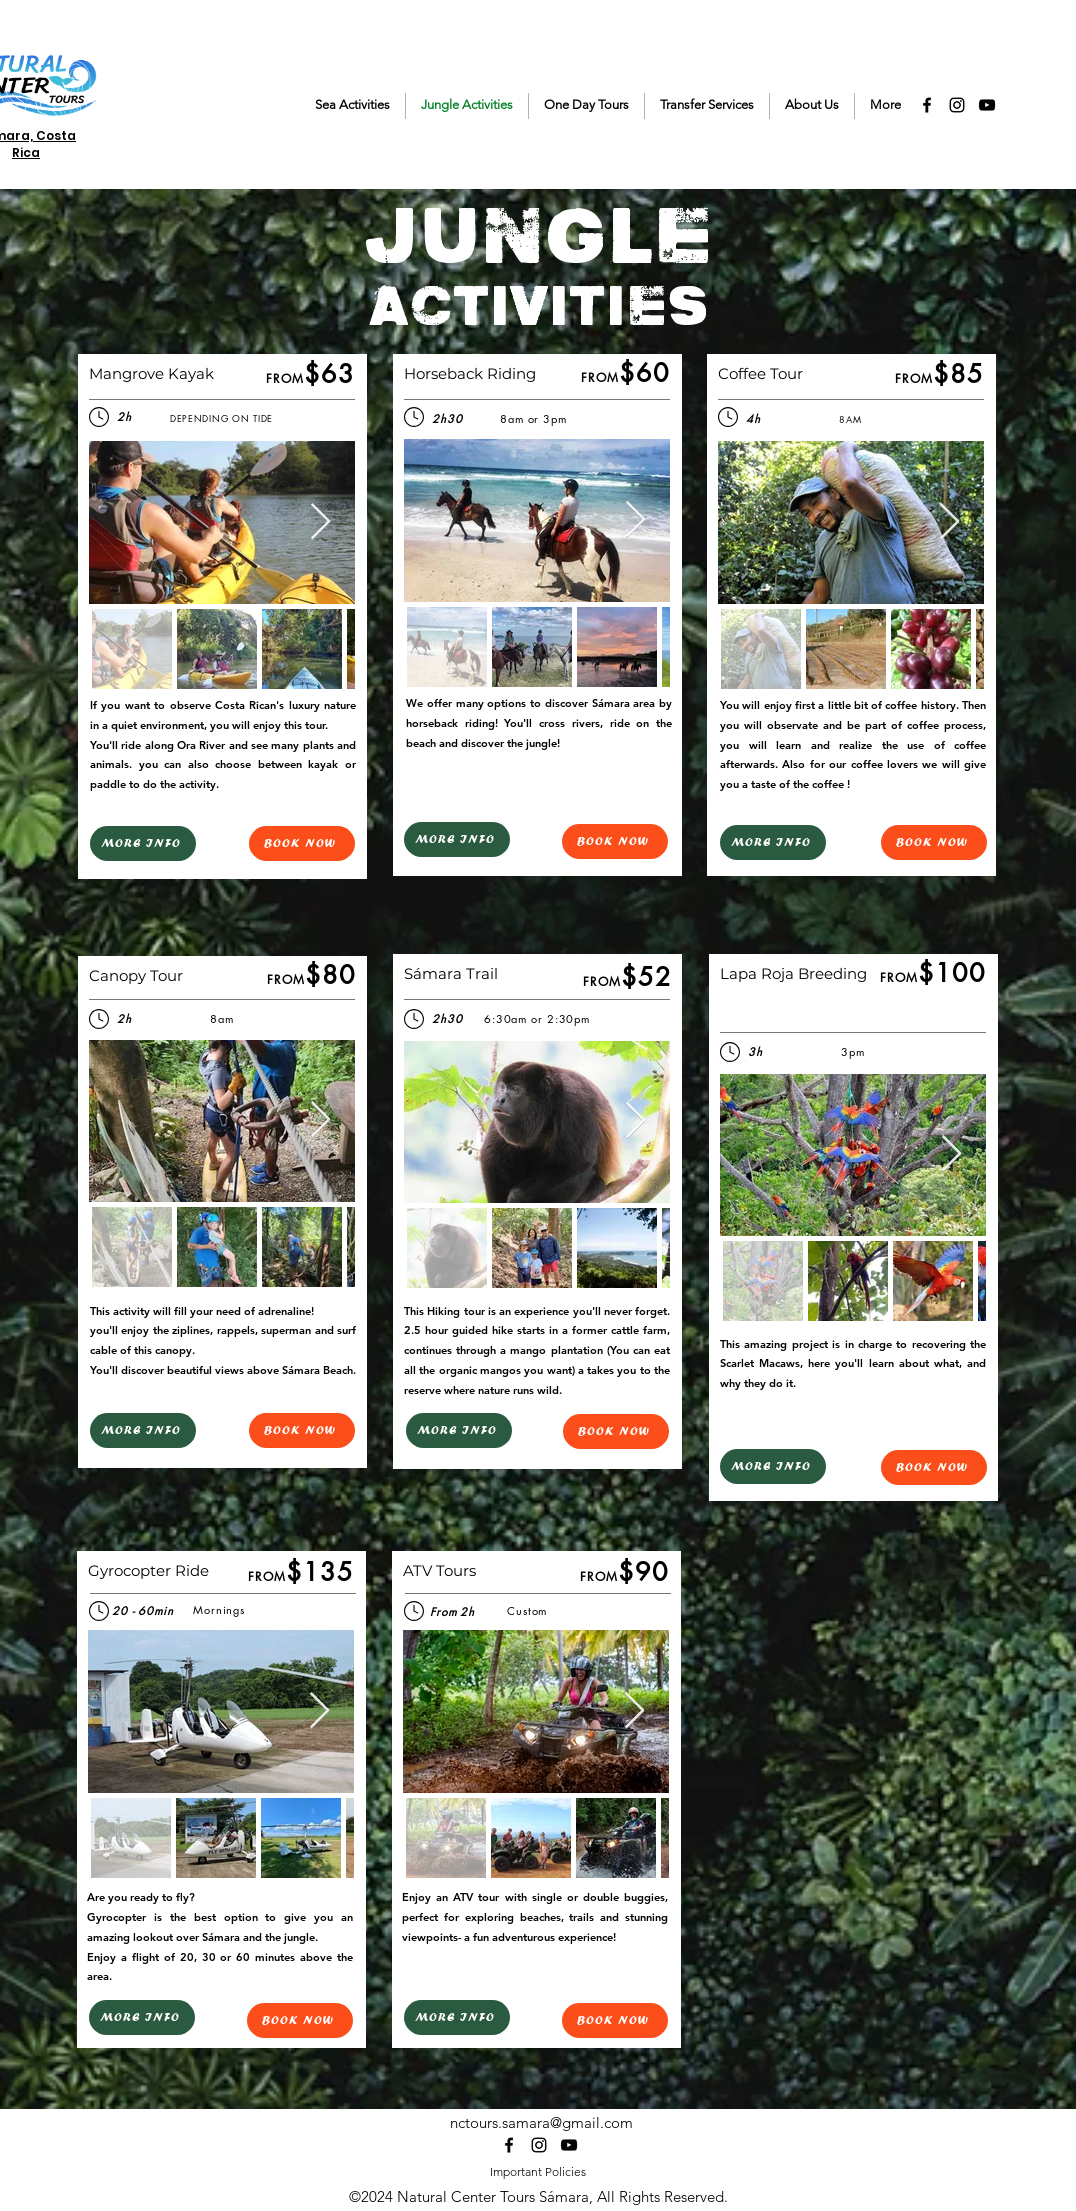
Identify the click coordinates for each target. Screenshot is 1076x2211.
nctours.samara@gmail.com (541, 2122)
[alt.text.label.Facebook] (927, 105)
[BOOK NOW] (302, 843)
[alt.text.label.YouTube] (987, 105)
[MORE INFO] (143, 843)
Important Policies (538, 2171)
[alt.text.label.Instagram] (957, 105)
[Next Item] (320, 522)
